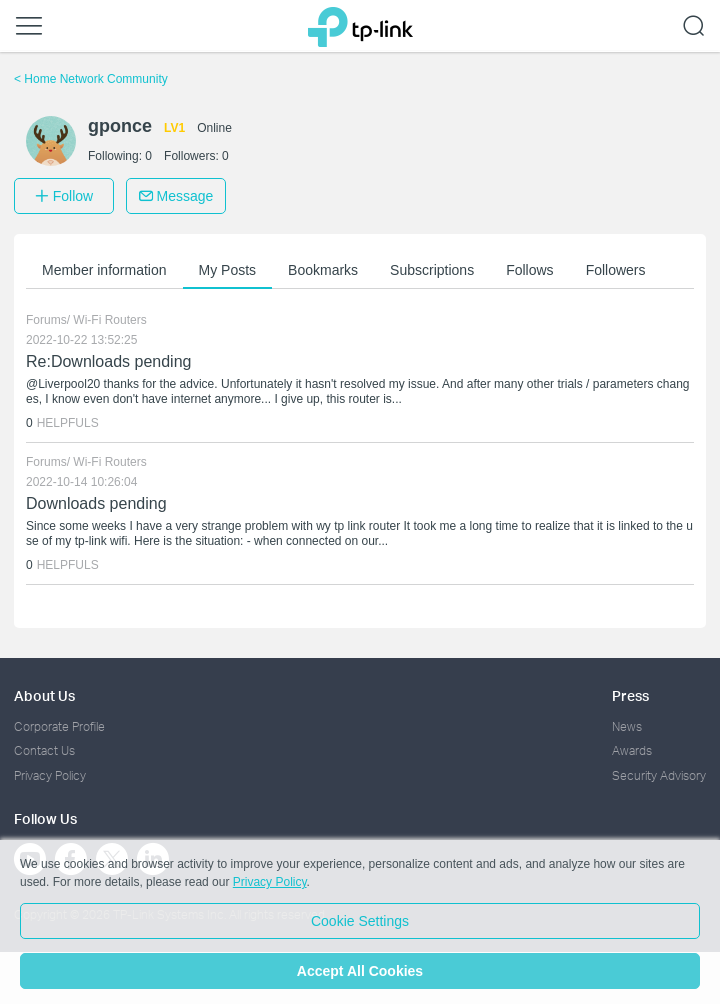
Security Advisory (659, 775)
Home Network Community (91, 79)
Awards (632, 750)
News (627, 726)
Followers (616, 270)
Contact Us (44, 750)
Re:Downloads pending (108, 361)
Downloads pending (96, 503)
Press (630, 695)
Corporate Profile (59, 726)
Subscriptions (432, 270)
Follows (529, 270)
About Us (44, 695)
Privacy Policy (50, 775)
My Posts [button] (228, 270)
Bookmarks (323, 270)
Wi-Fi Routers (109, 320)
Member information (104, 270)
